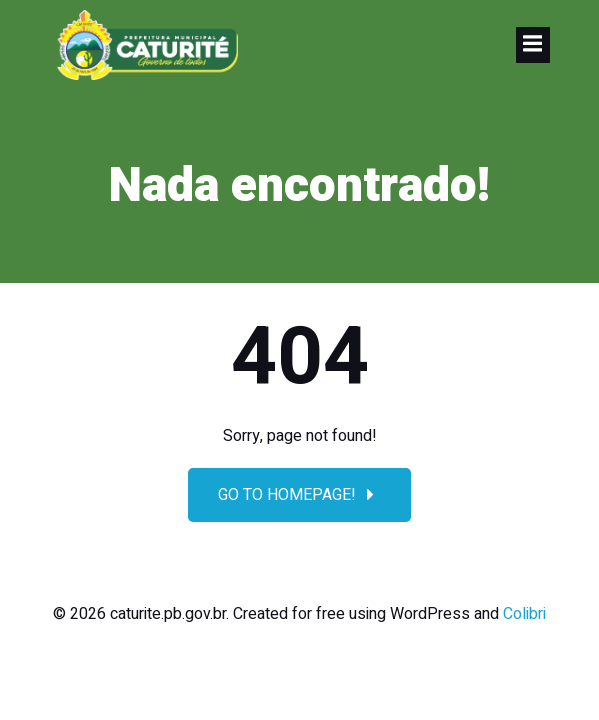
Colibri (524, 614)
